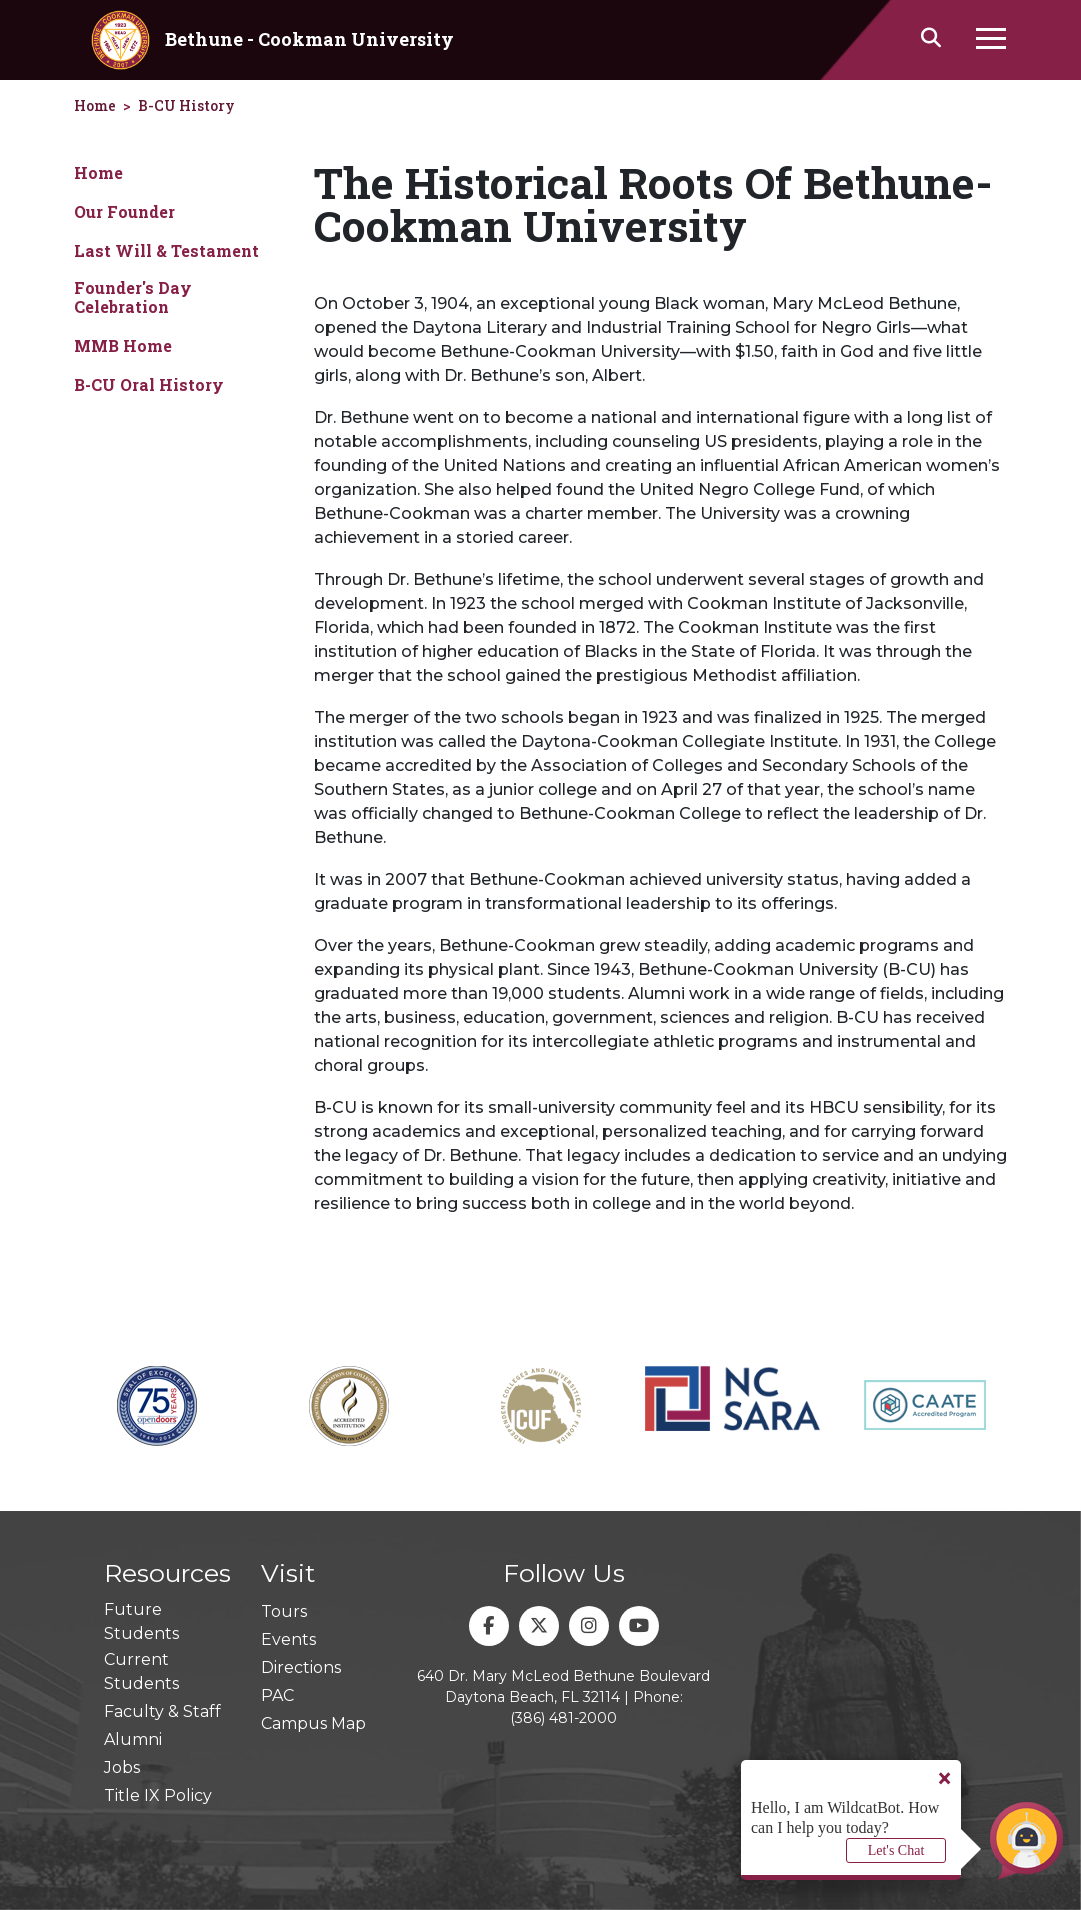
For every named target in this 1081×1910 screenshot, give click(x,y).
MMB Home (123, 345)
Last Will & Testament (166, 250)
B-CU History (186, 105)
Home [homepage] (95, 105)
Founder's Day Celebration (133, 297)
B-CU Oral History (149, 384)
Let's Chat (896, 1850)
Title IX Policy (158, 1795)
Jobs (122, 1767)
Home (98, 172)
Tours (284, 1611)
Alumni (133, 1739)
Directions (301, 1667)
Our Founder (124, 211)
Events (288, 1639)
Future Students (141, 1621)
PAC (277, 1695)
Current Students (141, 1671)
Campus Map (313, 1723)
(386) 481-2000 (563, 1718)
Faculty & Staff (162, 1711)
